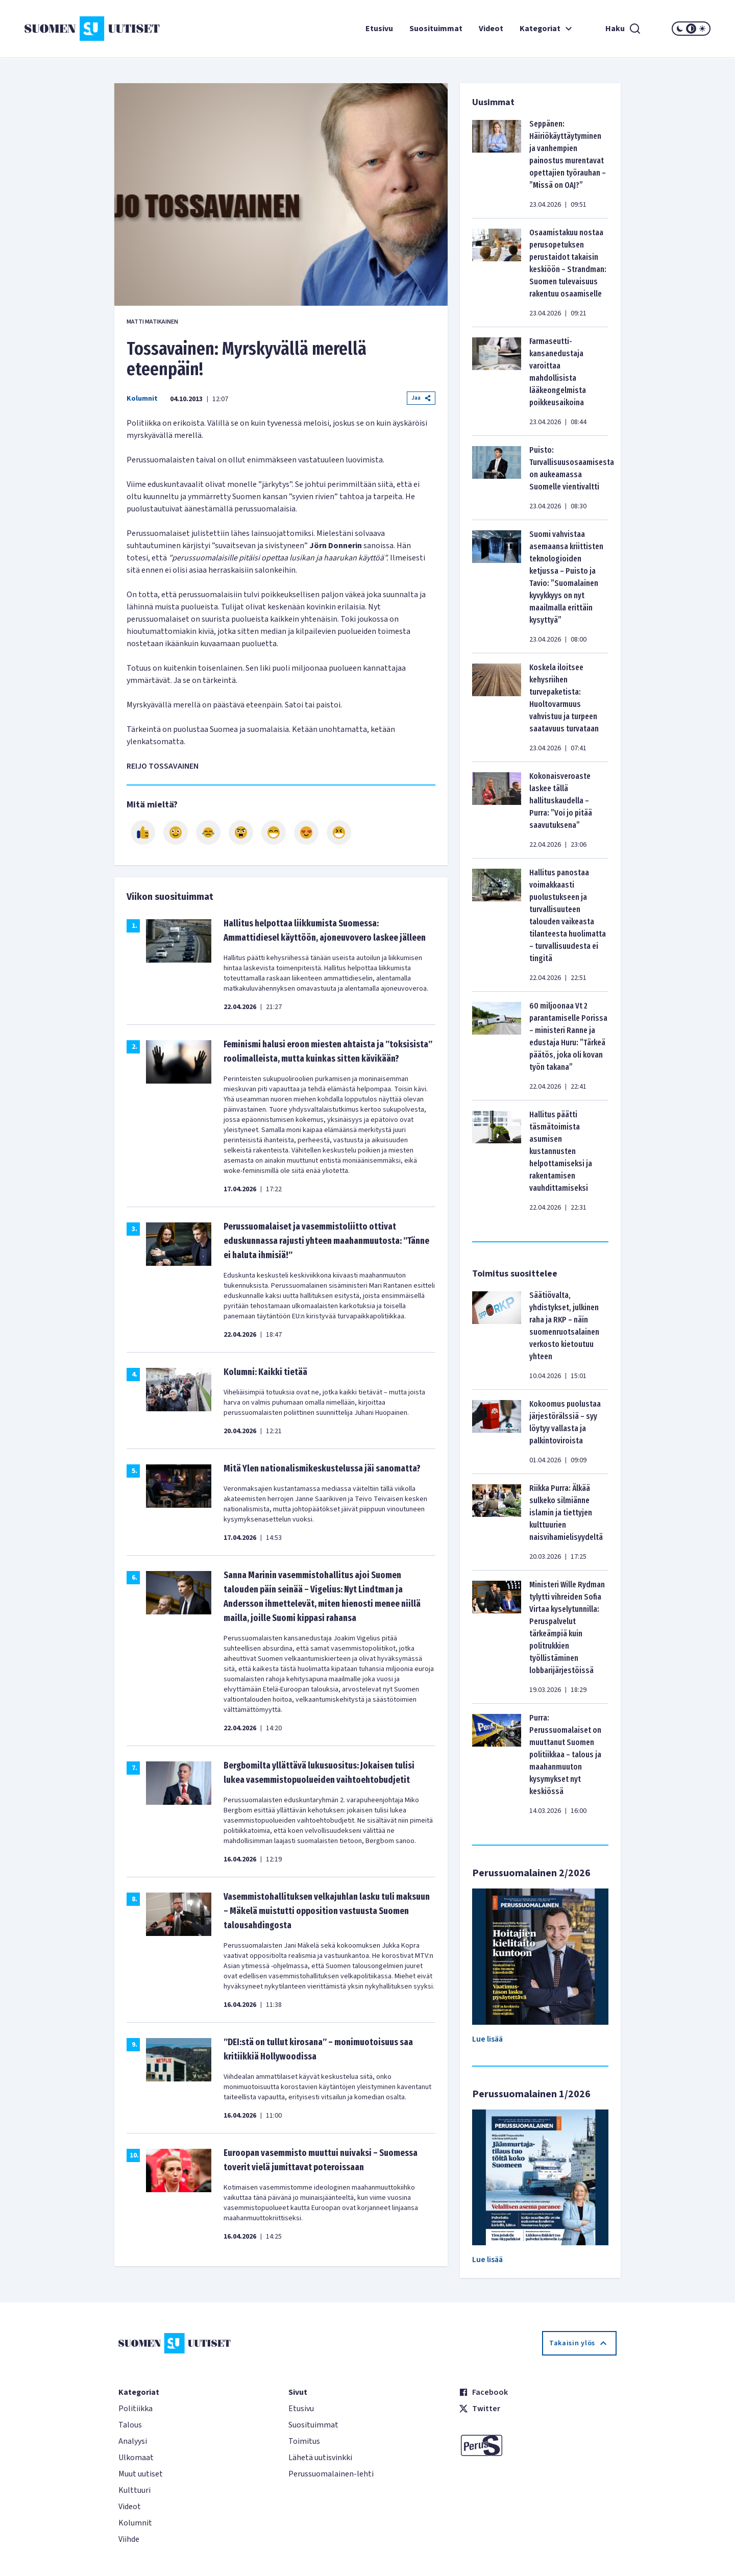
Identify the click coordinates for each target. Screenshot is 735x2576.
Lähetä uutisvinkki (320, 2457)
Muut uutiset (140, 2474)
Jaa (421, 398)
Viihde (128, 2539)
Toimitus (304, 2441)
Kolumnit (142, 399)
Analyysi (132, 2441)
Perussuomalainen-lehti (331, 2474)
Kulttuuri (134, 2490)
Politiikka (135, 2408)
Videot (491, 28)
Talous (130, 2425)
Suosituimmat (435, 28)
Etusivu (379, 28)
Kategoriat (547, 28)
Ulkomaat (136, 2457)
